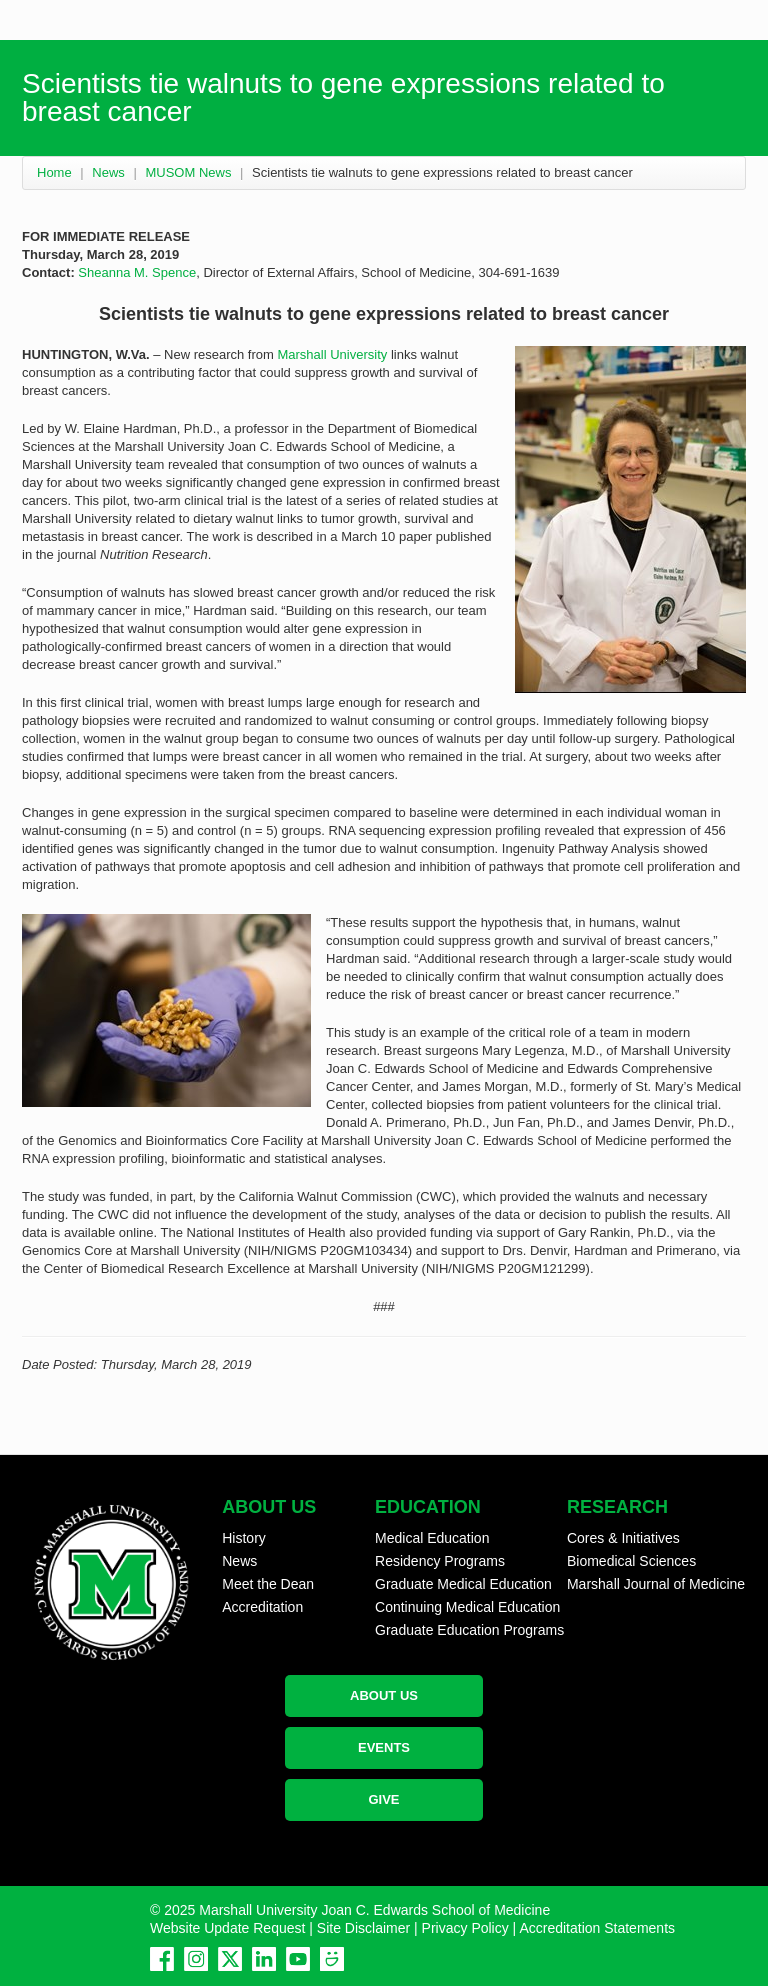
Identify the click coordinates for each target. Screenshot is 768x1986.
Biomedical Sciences (631, 1561)
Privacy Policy (465, 1928)
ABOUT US (384, 1695)
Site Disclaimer (363, 1928)
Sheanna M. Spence (137, 272)
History (244, 1538)
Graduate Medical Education (463, 1584)
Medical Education (432, 1538)
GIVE (383, 1799)
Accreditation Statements (597, 1928)
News (108, 172)
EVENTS (384, 1747)
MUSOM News (188, 172)
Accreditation (262, 1607)
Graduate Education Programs (469, 1630)
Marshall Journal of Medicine (656, 1584)
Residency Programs (440, 1561)
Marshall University (332, 354)
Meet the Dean (268, 1584)
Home (54, 172)
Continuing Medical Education (467, 1607)
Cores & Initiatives (623, 1538)
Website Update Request (227, 1928)
